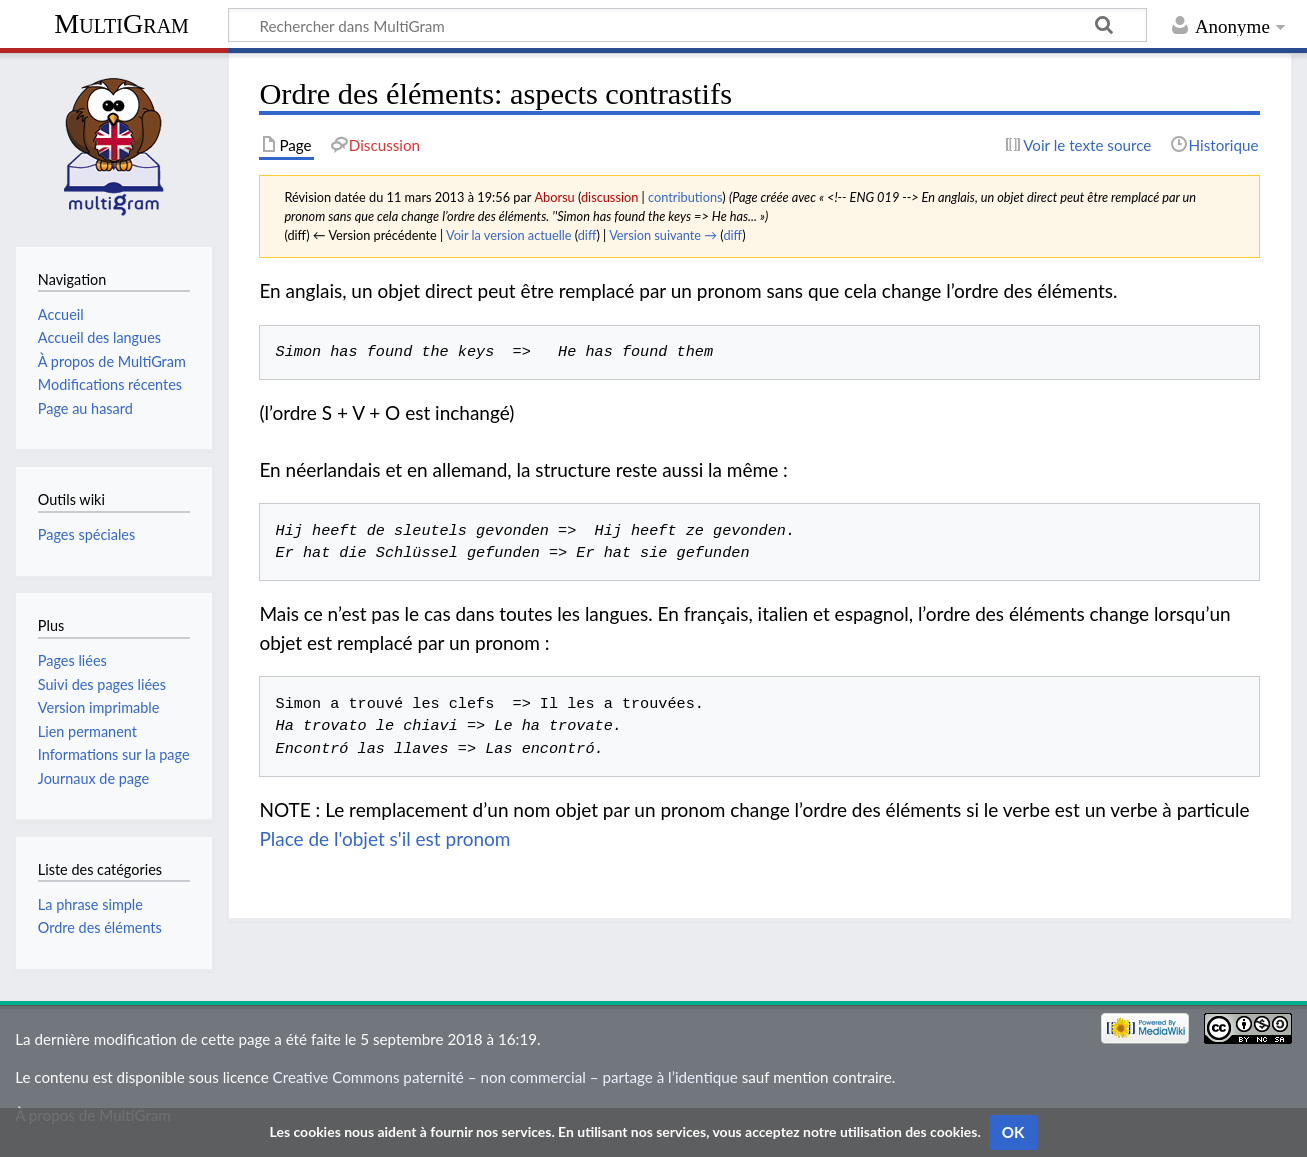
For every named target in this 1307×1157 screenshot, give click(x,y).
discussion (609, 197)
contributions (685, 197)
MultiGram (121, 23)
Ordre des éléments (100, 927)
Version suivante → (663, 235)
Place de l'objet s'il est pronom (384, 838)
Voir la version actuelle (508, 235)
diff (587, 235)
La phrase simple (90, 904)
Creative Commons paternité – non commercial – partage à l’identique (505, 1077)
